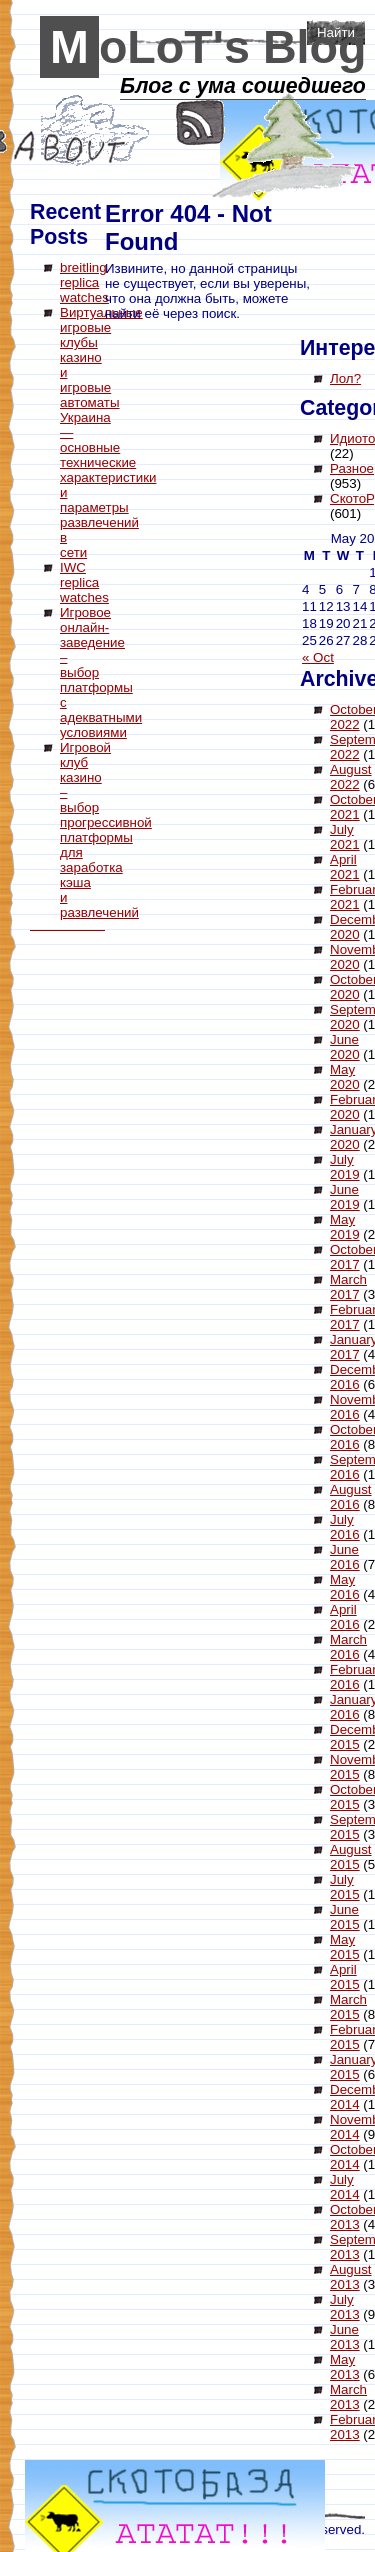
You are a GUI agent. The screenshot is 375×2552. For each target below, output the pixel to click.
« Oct (318, 657)
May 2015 (345, 1947)
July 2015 (345, 1887)
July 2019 (345, 1167)
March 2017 (348, 1287)
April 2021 (345, 867)
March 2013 (348, 2397)
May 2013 (345, 2367)
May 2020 (345, 1077)
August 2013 (351, 2277)
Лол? (345, 378)
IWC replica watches (84, 582)
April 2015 (345, 1977)
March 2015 (348, 2007)
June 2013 (345, 2337)
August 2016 (351, 1497)
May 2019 (345, 1227)
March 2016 (348, 1647)
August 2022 (351, 777)
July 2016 (345, 1527)
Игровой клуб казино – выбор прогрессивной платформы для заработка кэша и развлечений (106, 830)
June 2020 (345, 1047)
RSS (200, 122)
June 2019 (345, 1197)
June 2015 (345, 1917)
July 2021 (345, 837)
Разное (352, 468)
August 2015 (351, 1857)
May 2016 (345, 1587)
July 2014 (345, 2187)
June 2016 (345, 1557)
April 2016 (345, 1617)
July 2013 (345, 2307)
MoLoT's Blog (208, 47)
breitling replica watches (84, 282)
